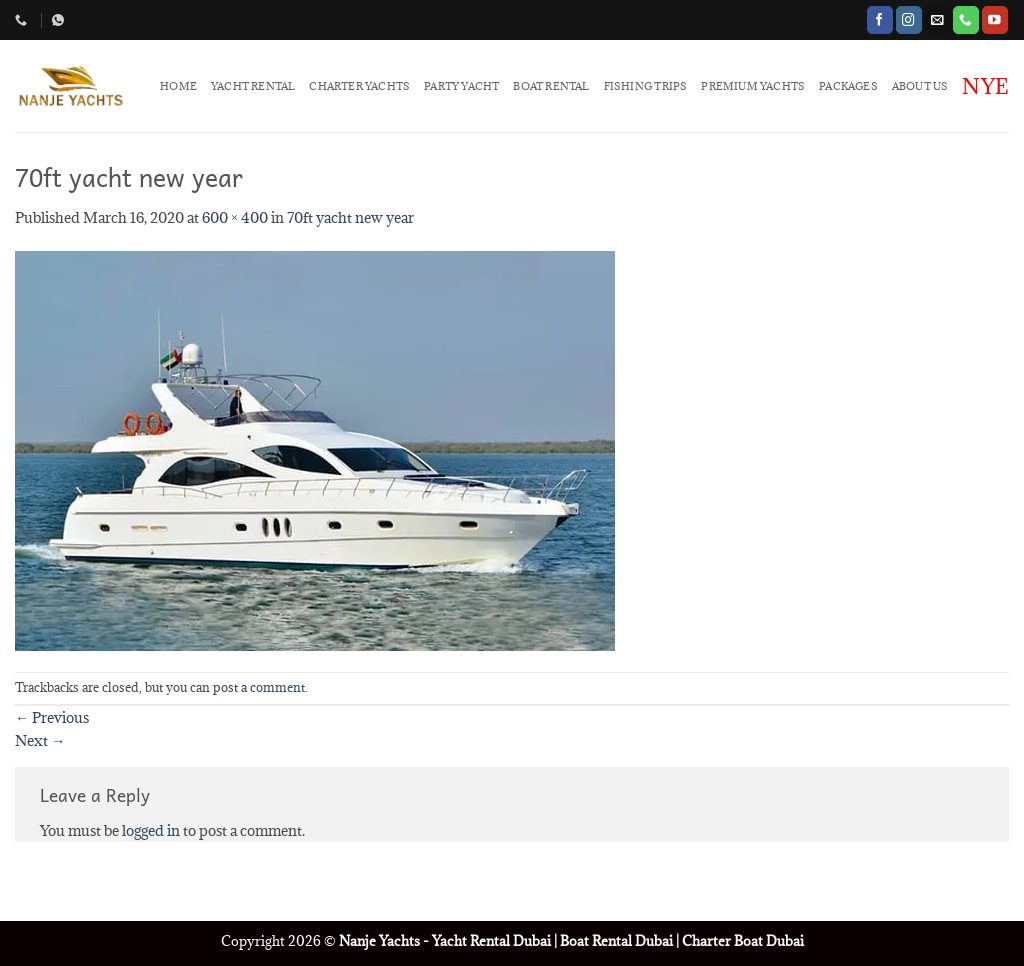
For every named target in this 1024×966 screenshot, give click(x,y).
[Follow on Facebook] (880, 19)
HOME (178, 86)
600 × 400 (235, 217)
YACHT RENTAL (253, 86)
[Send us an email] (937, 19)
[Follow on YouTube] (995, 19)
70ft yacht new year (350, 217)
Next (40, 740)
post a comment (259, 687)
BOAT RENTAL (551, 86)
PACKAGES (848, 86)
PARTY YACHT (461, 86)
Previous (52, 717)
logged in (151, 830)
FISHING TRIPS (646, 86)
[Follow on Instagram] (909, 19)
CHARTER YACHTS (359, 86)
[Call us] (966, 19)
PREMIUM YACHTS (753, 86)
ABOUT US (920, 86)
